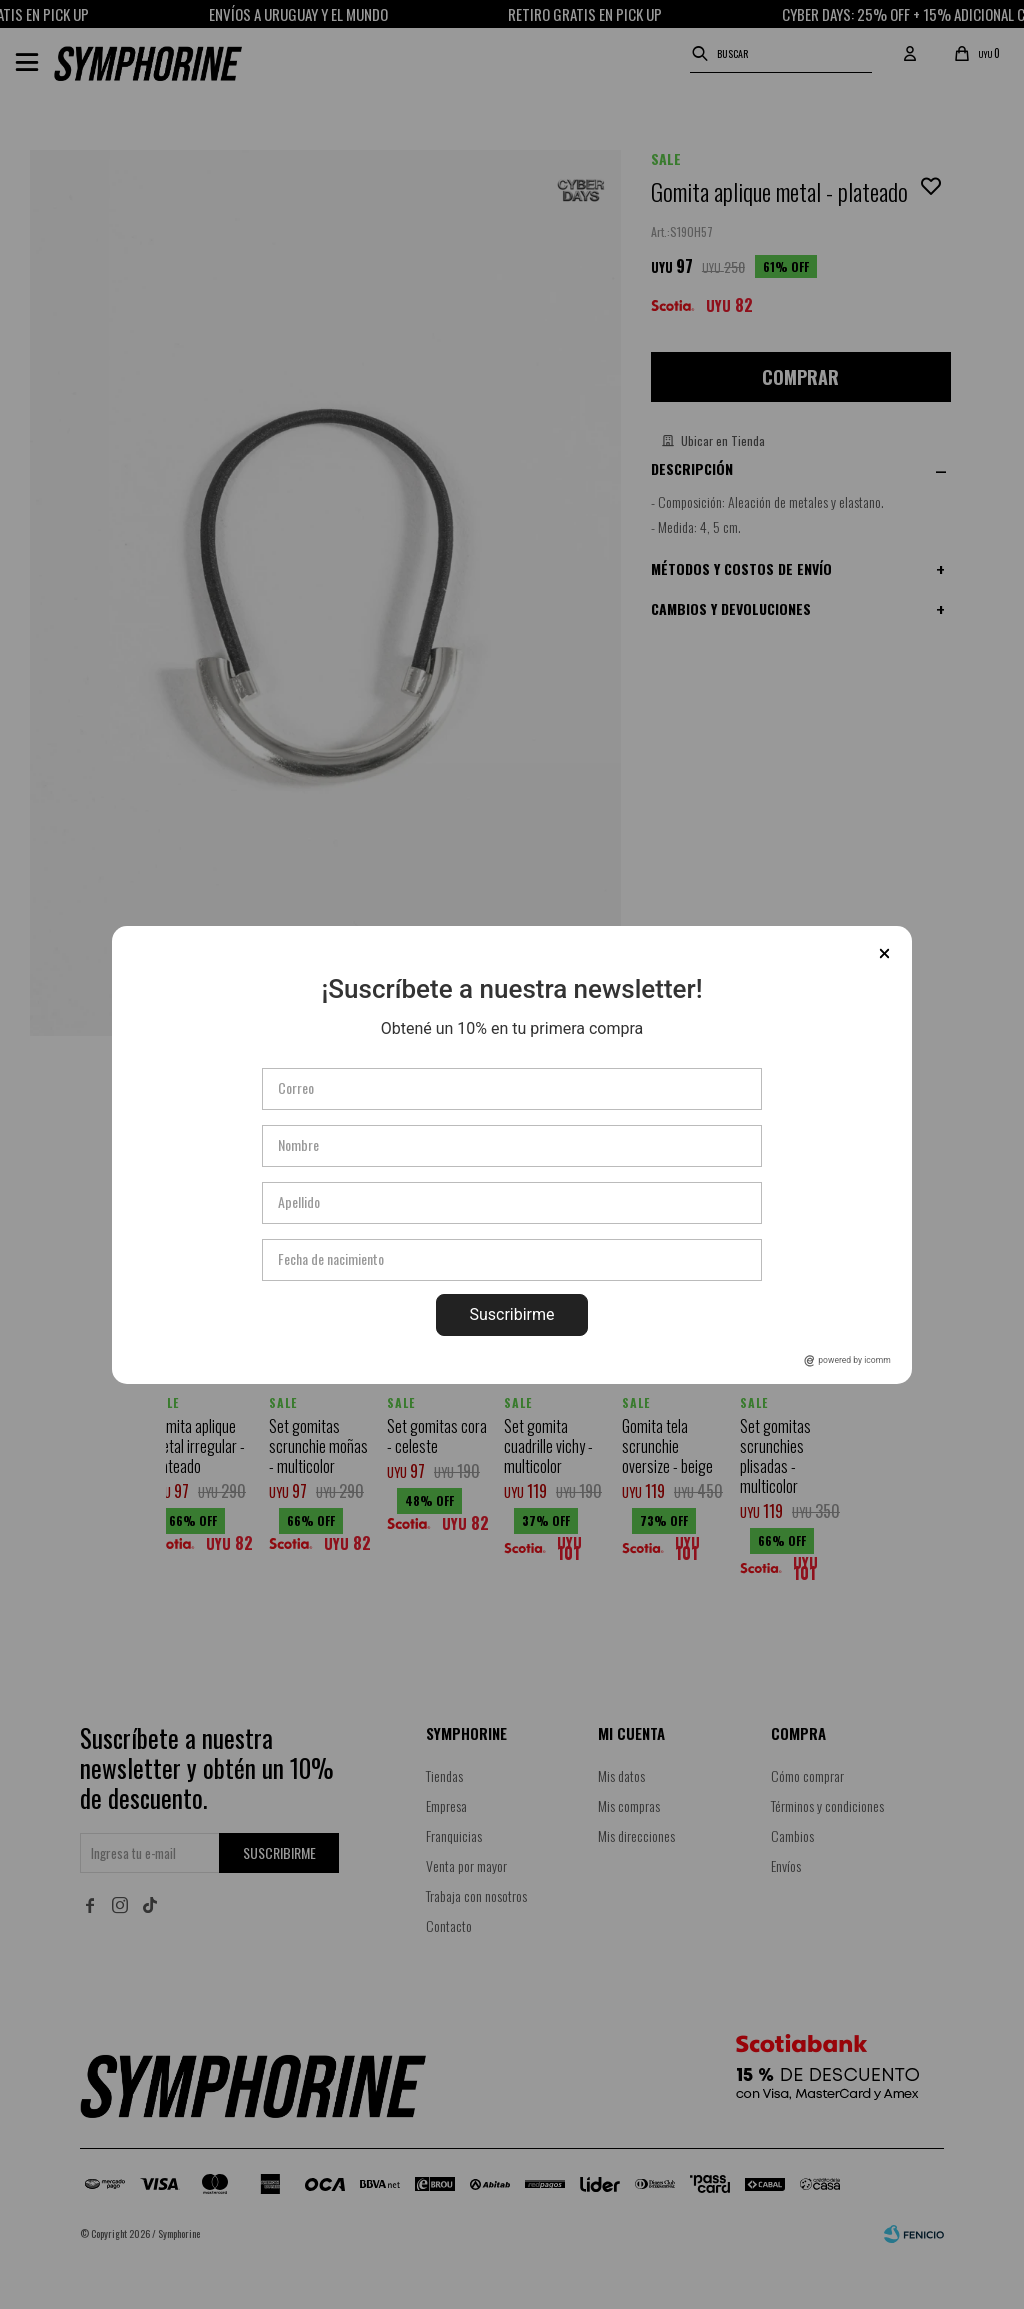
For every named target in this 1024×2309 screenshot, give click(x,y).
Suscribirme (511, 1314)
